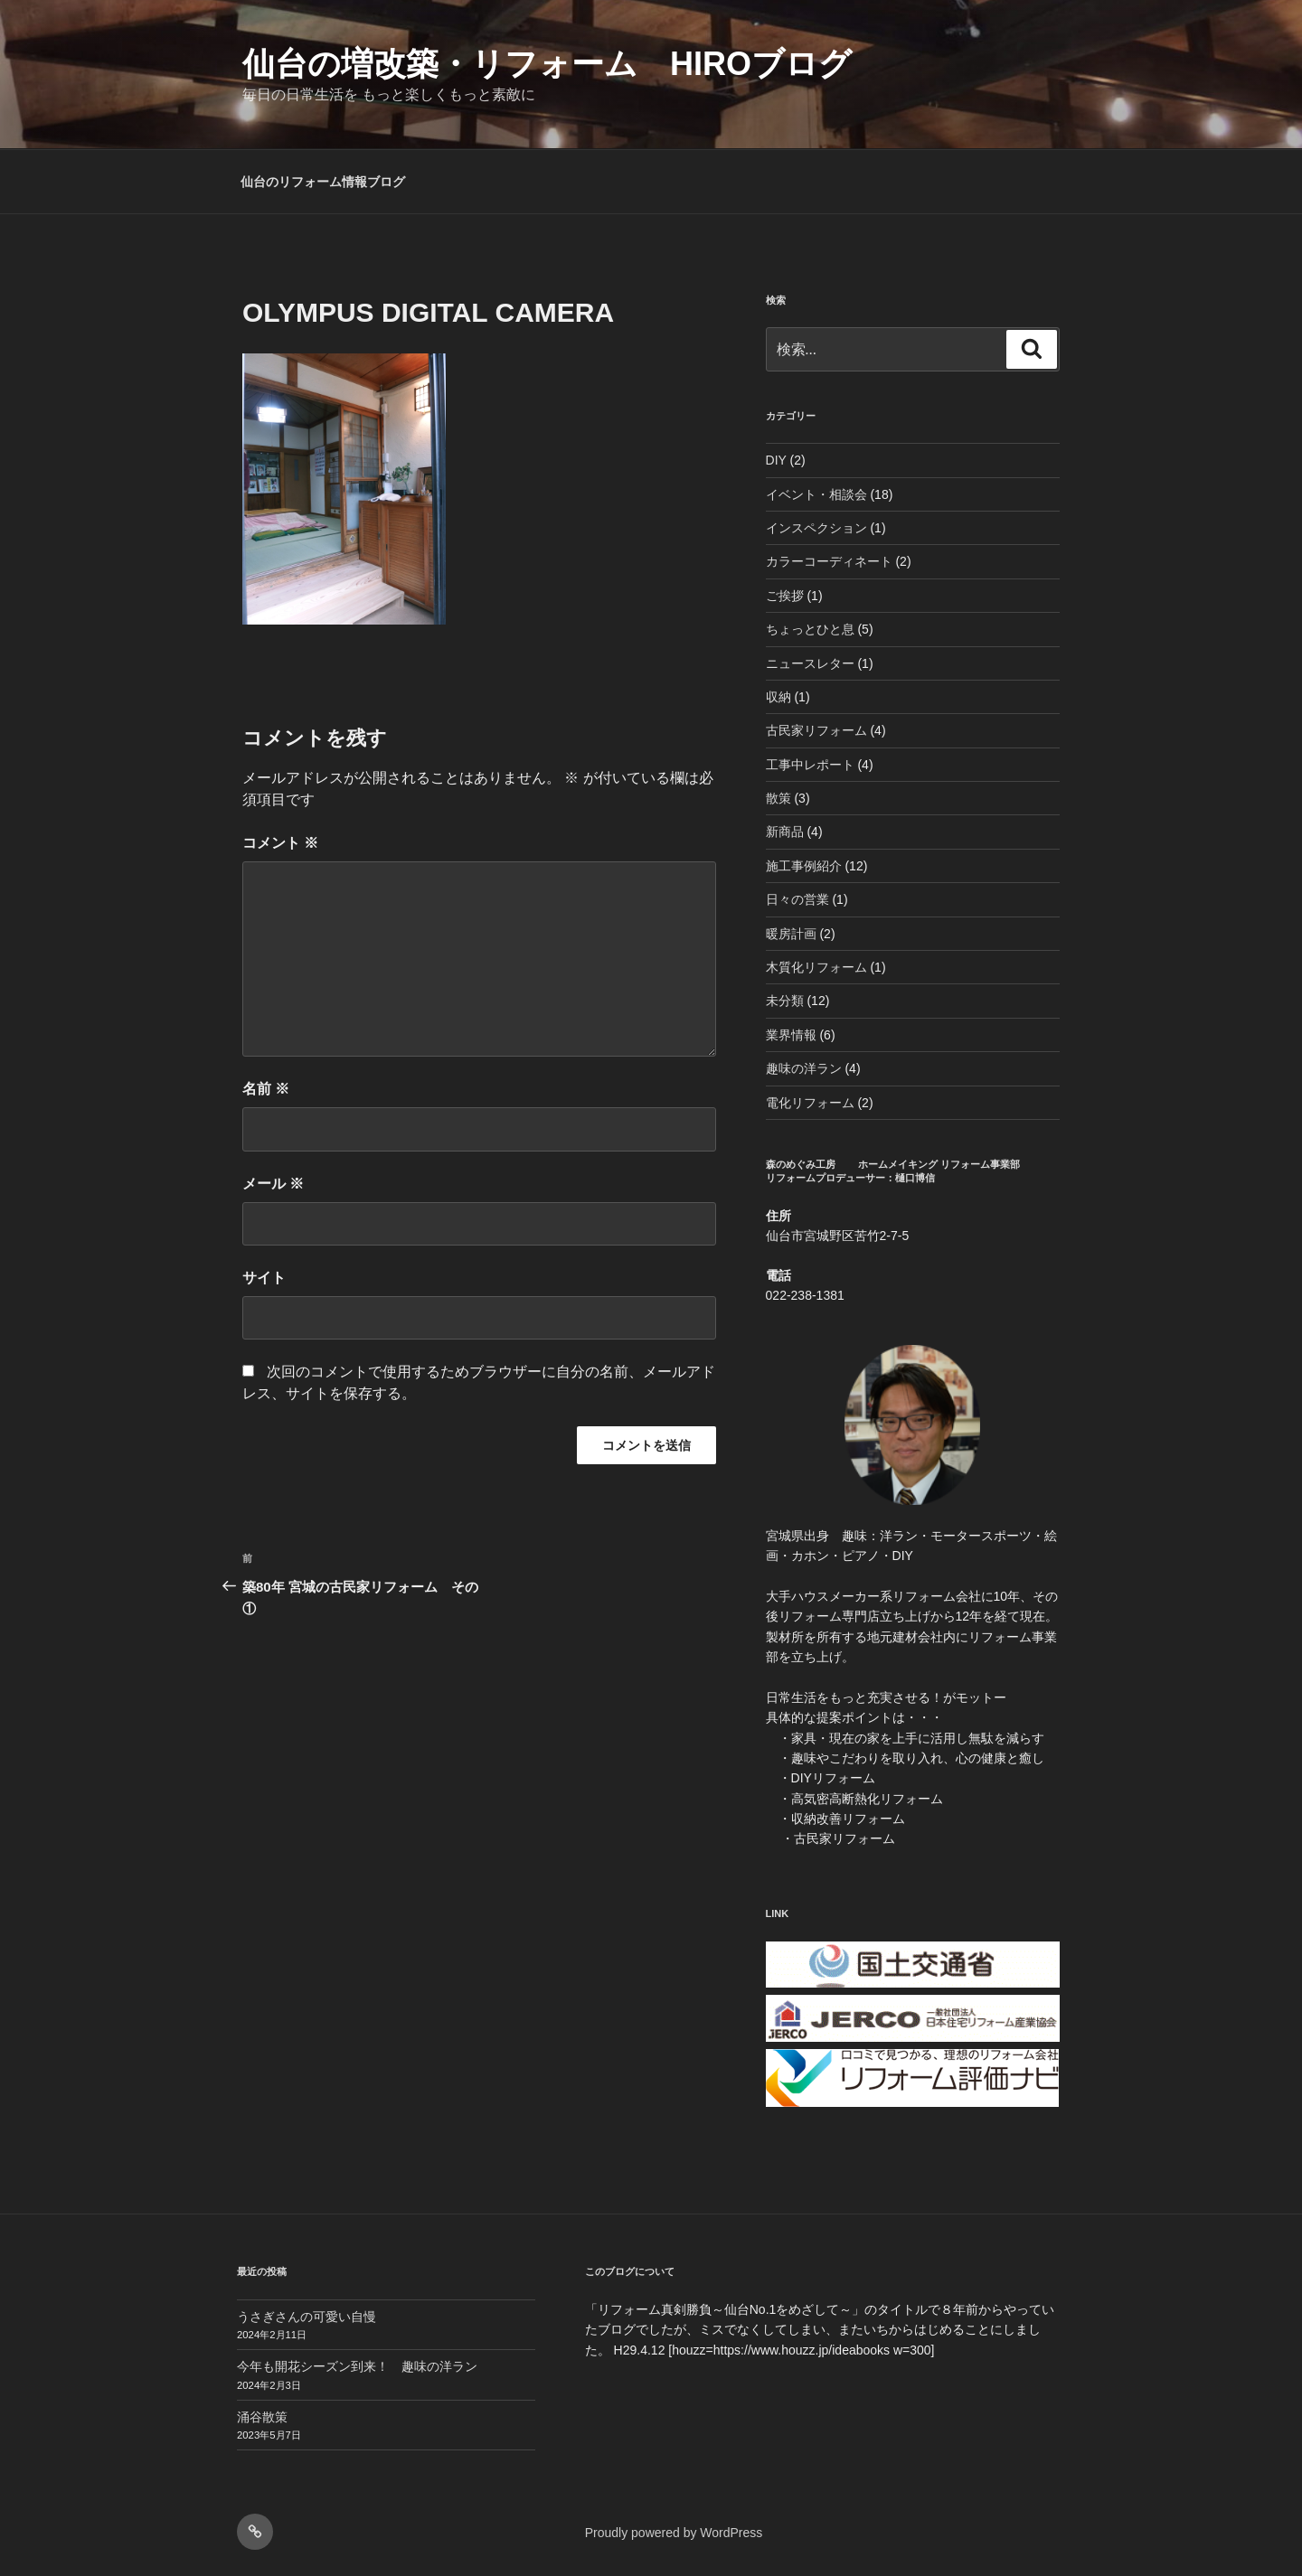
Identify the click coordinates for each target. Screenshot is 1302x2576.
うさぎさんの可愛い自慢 (306, 2316)
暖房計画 (791, 933)
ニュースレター (810, 663)
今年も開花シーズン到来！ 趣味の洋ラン (357, 2366)
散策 (778, 798)
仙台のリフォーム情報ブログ (323, 181)
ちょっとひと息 (810, 629)
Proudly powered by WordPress (674, 2532)
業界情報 (791, 1035)
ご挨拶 (785, 595)
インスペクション (816, 528)
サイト (264, 1277)
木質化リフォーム (816, 967)
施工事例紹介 (804, 866)
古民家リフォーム (816, 730)
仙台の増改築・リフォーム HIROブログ (547, 63)
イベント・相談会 (816, 494)
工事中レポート (810, 764)
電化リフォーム (810, 1102)
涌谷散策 (262, 2417)
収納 (778, 697)
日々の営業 (797, 899)
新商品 (785, 831)
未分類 (785, 1000)
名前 (265, 1088)
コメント (280, 843)
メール (273, 1183)
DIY (776, 460)
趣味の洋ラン (804, 1068)
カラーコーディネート (829, 561)
